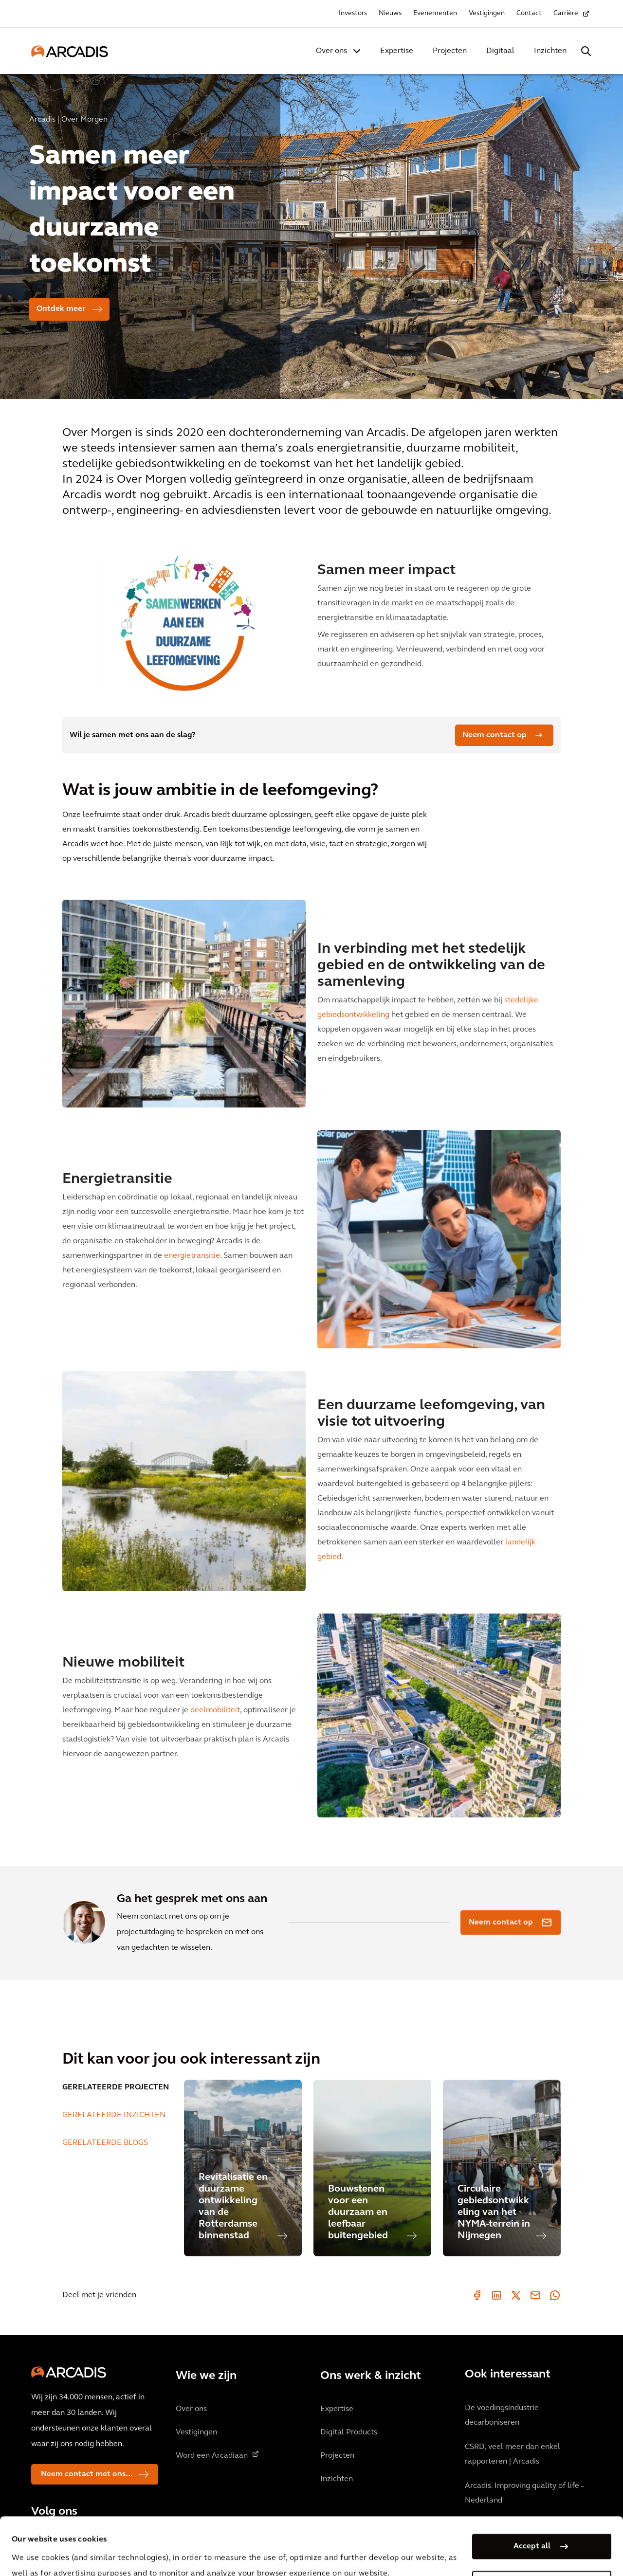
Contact (529, 13)
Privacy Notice (192, 2551)
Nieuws (390, 13)
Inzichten (550, 51)
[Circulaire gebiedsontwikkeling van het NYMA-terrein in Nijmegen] (502, 2168)
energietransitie (192, 1256)
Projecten (450, 51)
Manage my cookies (531, 2529)
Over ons (331, 51)
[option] (311, 232)
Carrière (565, 13)
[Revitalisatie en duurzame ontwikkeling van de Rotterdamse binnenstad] (243, 2168)
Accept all (531, 2492)
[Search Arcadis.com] (586, 51)
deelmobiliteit (215, 1710)
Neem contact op (494, 735)
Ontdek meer (61, 309)
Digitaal (500, 51)
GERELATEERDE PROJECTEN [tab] (115, 2087)
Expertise (396, 51)
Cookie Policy (265, 2551)
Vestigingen (487, 13)
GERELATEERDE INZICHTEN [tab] (113, 2115)
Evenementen (435, 13)
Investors (353, 13)
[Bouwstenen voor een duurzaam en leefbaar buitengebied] (372, 2168)
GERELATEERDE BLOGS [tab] (105, 2143)
